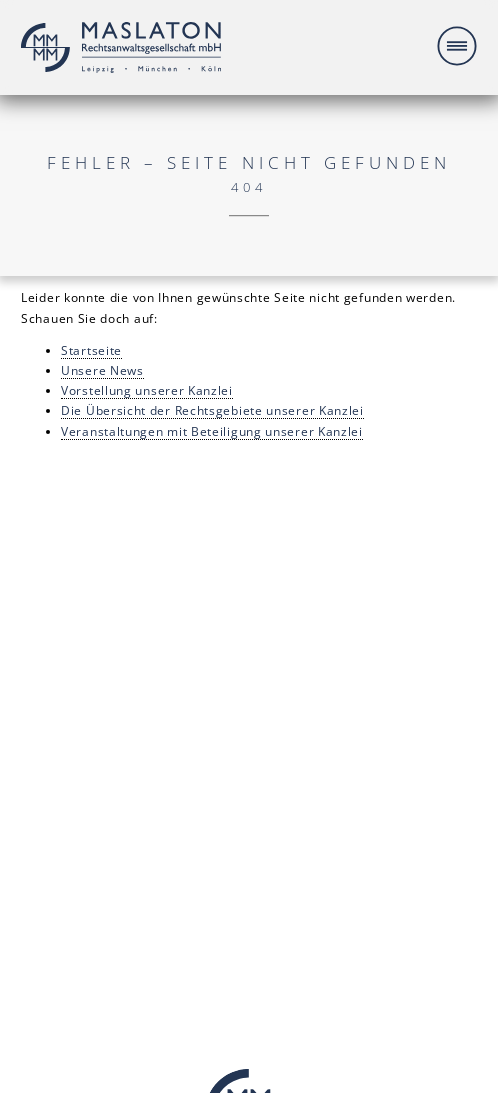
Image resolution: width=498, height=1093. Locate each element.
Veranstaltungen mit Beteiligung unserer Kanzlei (212, 431)
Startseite (91, 350)
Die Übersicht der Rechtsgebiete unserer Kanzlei (212, 410)
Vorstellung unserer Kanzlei (147, 390)
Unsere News (102, 370)
